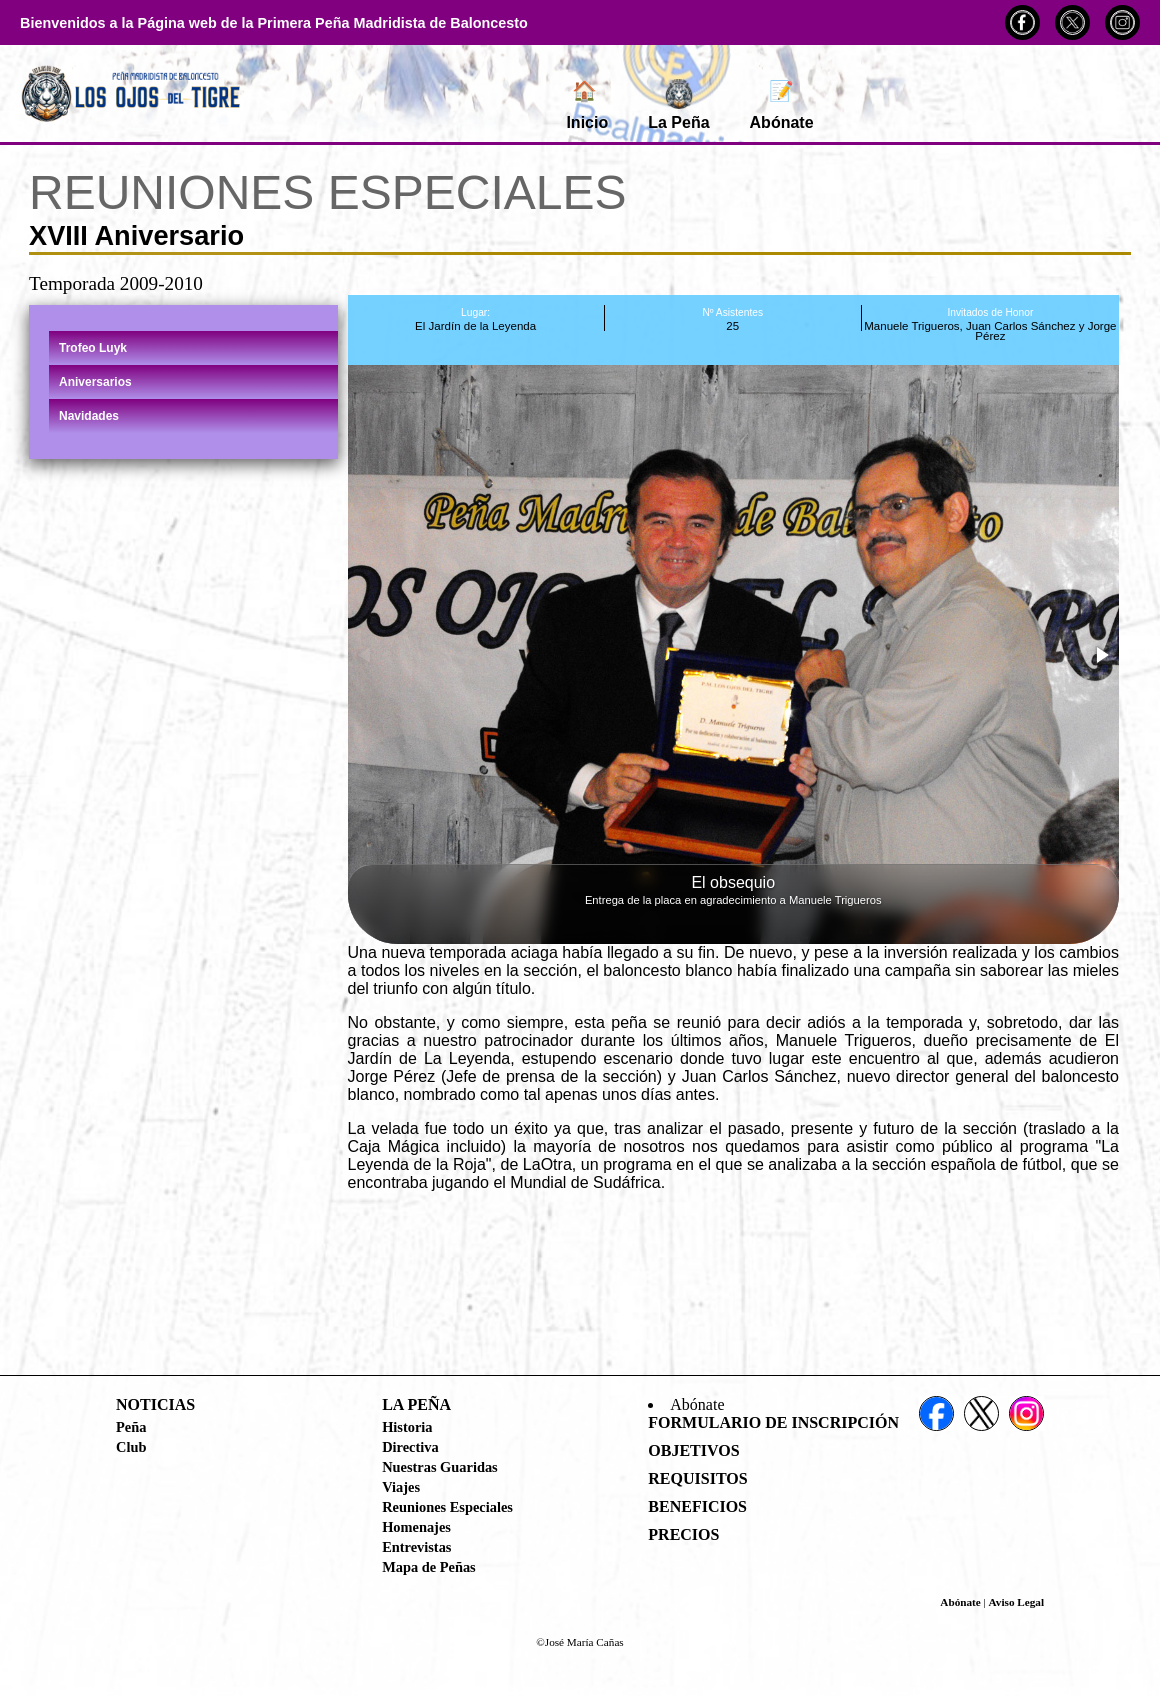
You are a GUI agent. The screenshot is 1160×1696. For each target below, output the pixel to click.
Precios (683, 1534)
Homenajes (416, 1527)
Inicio (587, 105)
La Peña (678, 105)
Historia (407, 1427)
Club (131, 1447)
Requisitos (697, 1478)
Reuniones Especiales (447, 1507)
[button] (1101, 655)
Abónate (782, 105)
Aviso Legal (1016, 1602)
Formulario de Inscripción (773, 1422)
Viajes (401, 1487)
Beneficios (697, 1506)
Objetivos (693, 1450)
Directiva (410, 1447)
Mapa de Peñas (429, 1567)
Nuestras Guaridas (440, 1467)
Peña (131, 1427)
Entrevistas (416, 1547)
